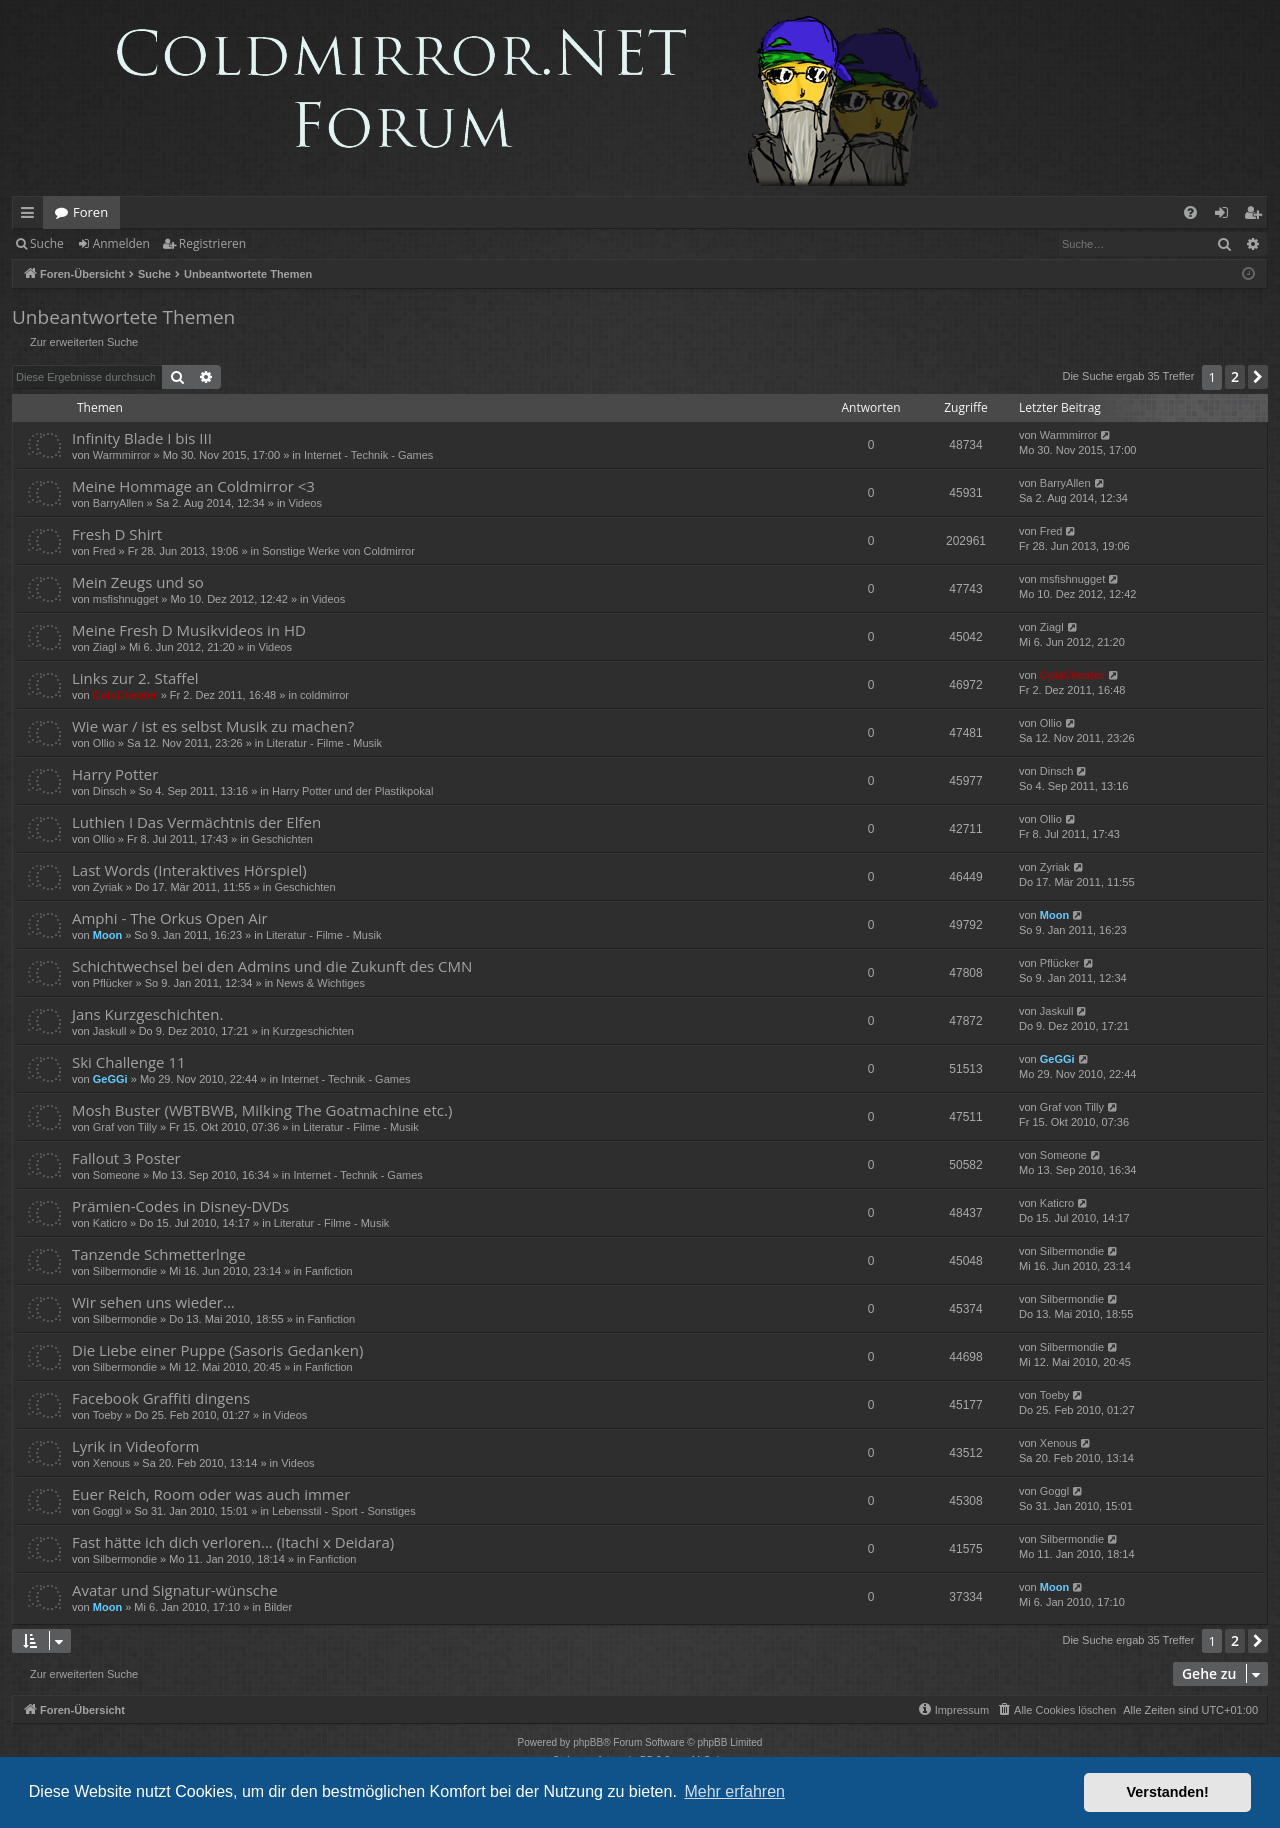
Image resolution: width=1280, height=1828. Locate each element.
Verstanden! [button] (1168, 1792)
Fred (104, 551)
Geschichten (282, 839)
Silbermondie (125, 1271)
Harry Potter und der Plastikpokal (352, 791)
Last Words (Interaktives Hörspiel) (189, 870)
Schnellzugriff (31, 216)
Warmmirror (122, 455)
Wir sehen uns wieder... (153, 1302)
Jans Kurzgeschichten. (147, 1014)
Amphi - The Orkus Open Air (170, 918)
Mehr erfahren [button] (734, 1791)
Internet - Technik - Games (368, 455)
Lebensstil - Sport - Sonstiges (344, 1511)
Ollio (104, 743)
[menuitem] (1190, 212)
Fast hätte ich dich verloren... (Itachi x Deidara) (233, 1542)
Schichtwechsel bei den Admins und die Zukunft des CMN (272, 966)
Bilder (278, 1607)
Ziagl (105, 647)
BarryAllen (118, 503)
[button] (1258, 377)
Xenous (111, 1463)
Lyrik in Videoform (135, 1446)
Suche (47, 243)
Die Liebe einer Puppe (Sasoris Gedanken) (217, 1350)
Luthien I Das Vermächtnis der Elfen (196, 822)
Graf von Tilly (125, 1127)
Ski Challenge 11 (129, 1062)
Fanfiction (329, 1271)
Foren (90, 212)
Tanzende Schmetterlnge (159, 1254)
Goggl (107, 1511)
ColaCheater (125, 695)
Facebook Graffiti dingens (161, 1398)
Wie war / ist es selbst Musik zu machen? (213, 726)
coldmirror (324, 695)
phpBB (588, 1742)
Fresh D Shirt (117, 534)
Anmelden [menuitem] (1227, 216)
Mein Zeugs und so (138, 582)
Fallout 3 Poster (126, 1158)
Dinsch (110, 791)
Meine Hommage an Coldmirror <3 (193, 486)
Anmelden (121, 243)
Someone (116, 1175)
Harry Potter (115, 774)
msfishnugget (125, 599)
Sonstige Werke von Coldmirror (338, 551)
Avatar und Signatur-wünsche (175, 1590)
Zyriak (108, 887)
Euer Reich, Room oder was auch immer (211, 1494)
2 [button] (1235, 376)
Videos (305, 503)
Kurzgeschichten (313, 1031)
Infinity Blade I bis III (142, 438)
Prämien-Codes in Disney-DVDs (180, 1206)
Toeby (107, 1415)
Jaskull (110, 1031)
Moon (107, 935)
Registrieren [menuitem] (1257, 216)
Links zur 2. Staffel (135, 678)
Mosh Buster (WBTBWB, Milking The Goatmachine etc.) (262, 1110)
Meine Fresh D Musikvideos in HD (189, 630)
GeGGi (110, 1079)
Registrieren (212, 243)
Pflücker (113, 983)
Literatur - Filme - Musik (325, 743)
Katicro (110, 1223)
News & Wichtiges (320, 983)
